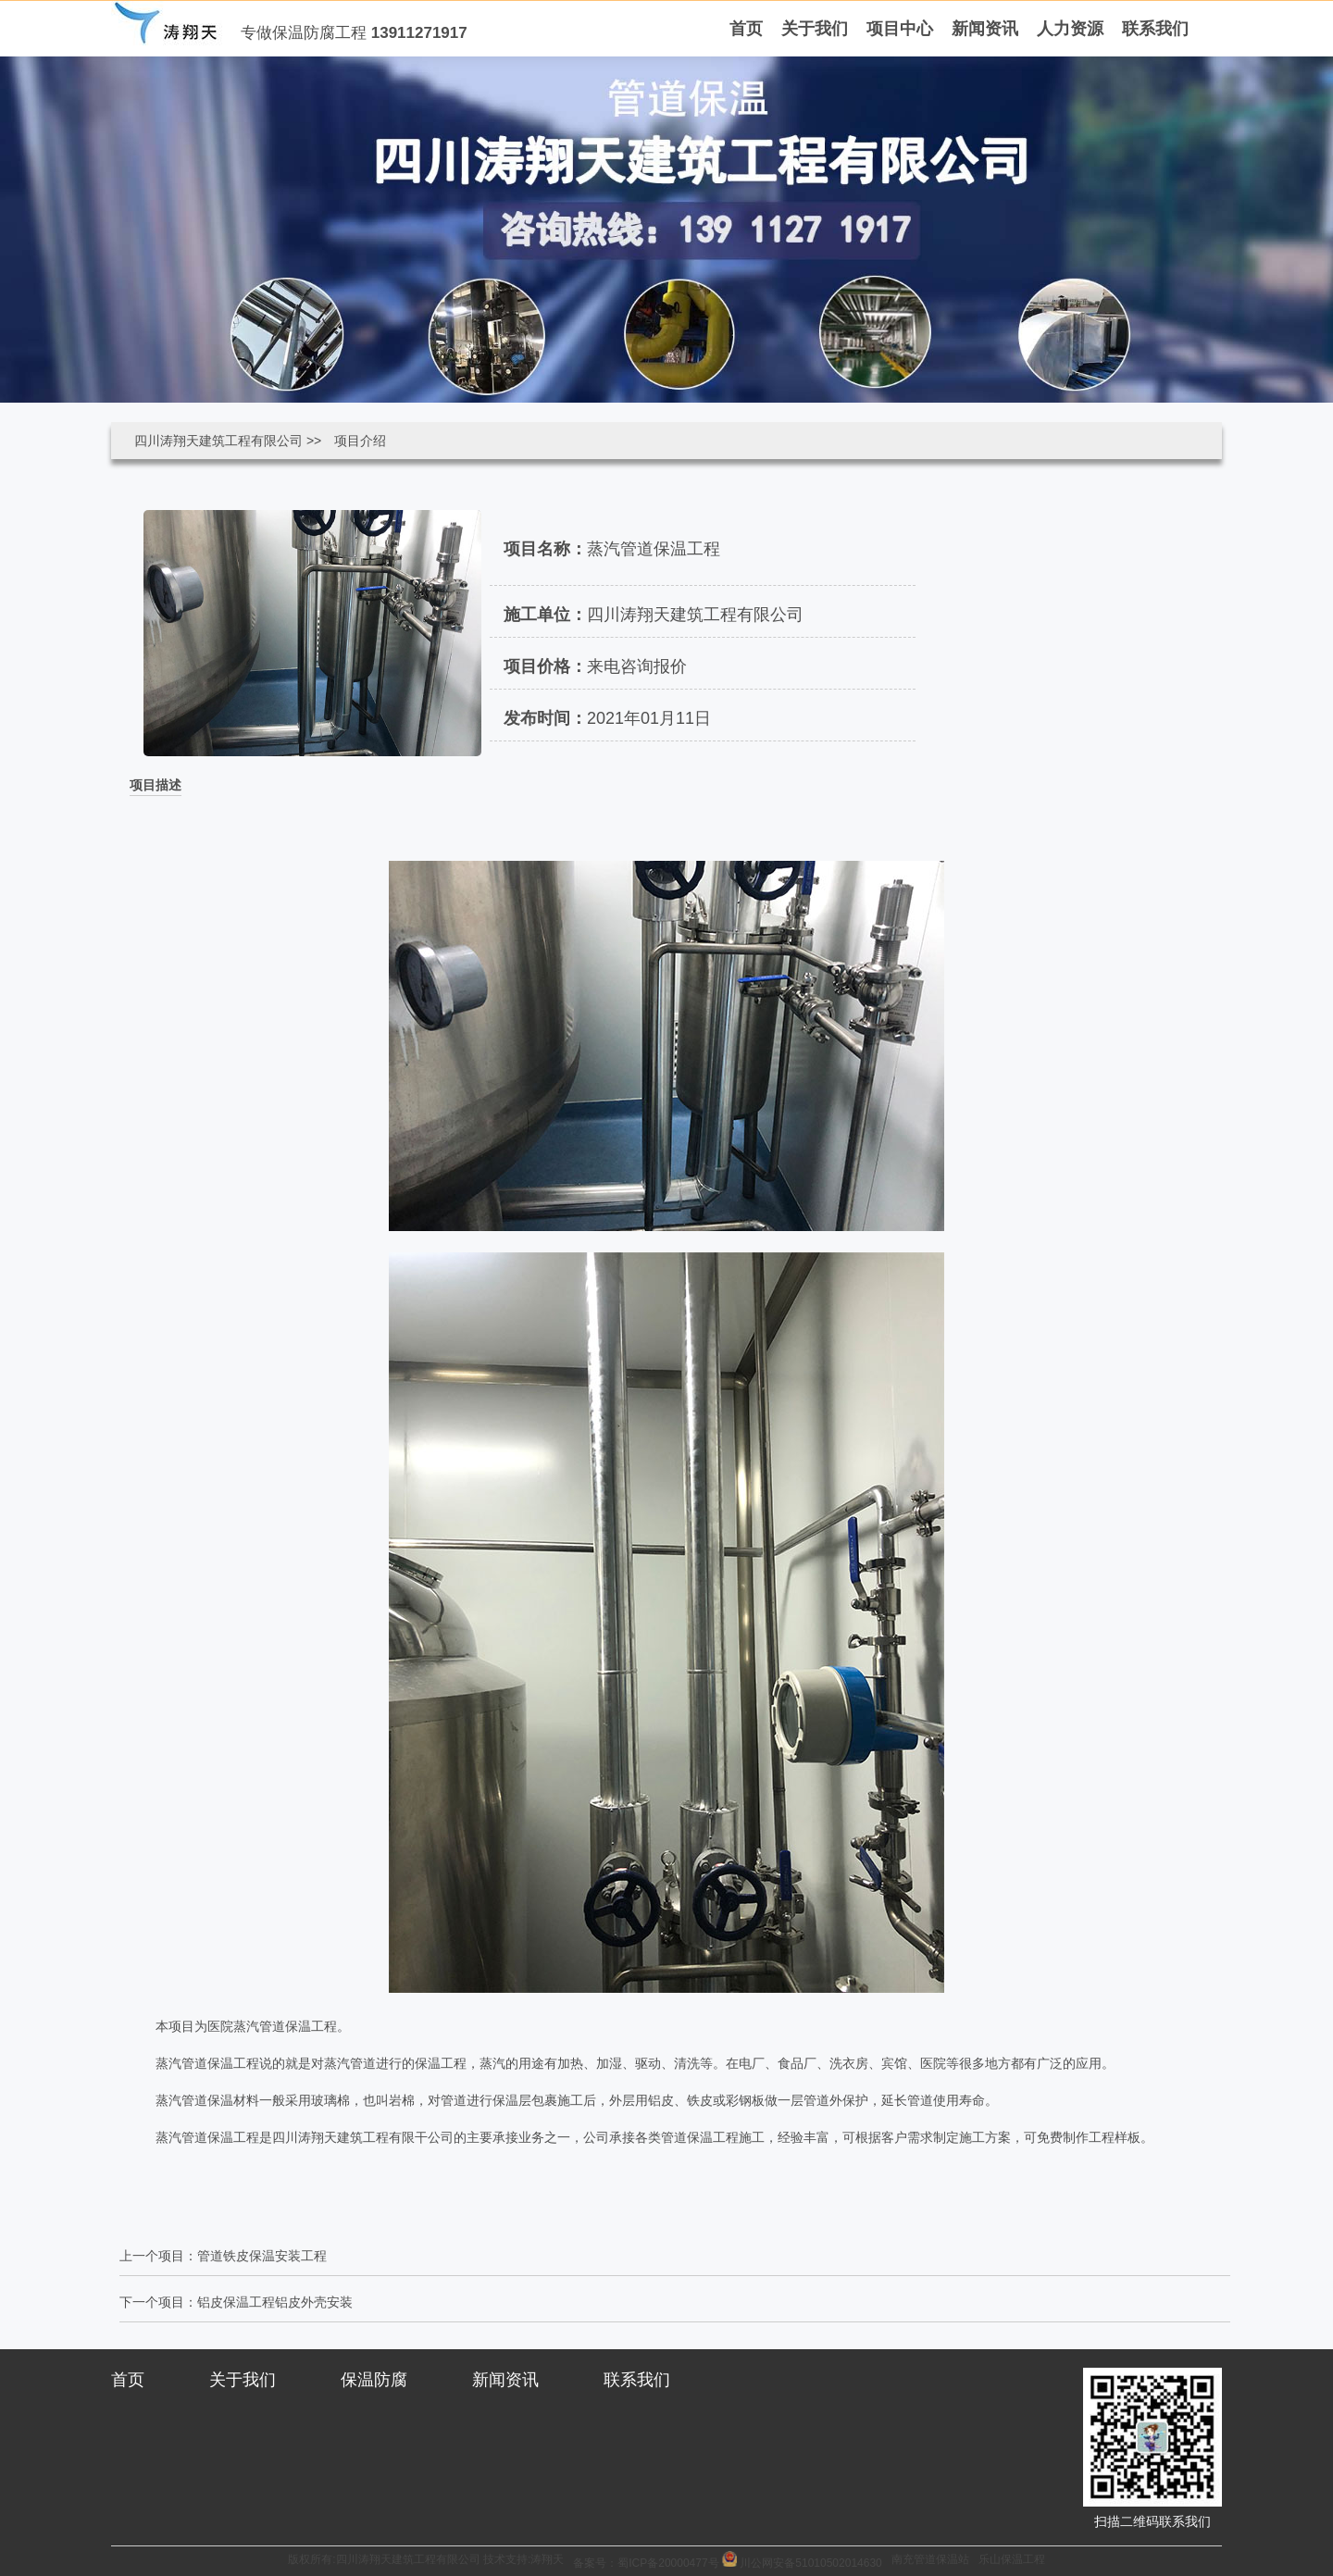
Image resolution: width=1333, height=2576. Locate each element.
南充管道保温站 (930, 2559)
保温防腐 (374, 2380)
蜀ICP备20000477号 (669, 2563)
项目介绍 (360, 440)
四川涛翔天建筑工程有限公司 (218, 440)
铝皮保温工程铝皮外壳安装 (275, 2302)
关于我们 (242, 2380)
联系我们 (637, 2380)
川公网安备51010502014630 (810, 2563)
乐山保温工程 (1011, 2559)
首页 (127, 2380)
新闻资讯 (505, 2380)
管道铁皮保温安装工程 (262, 2255)
